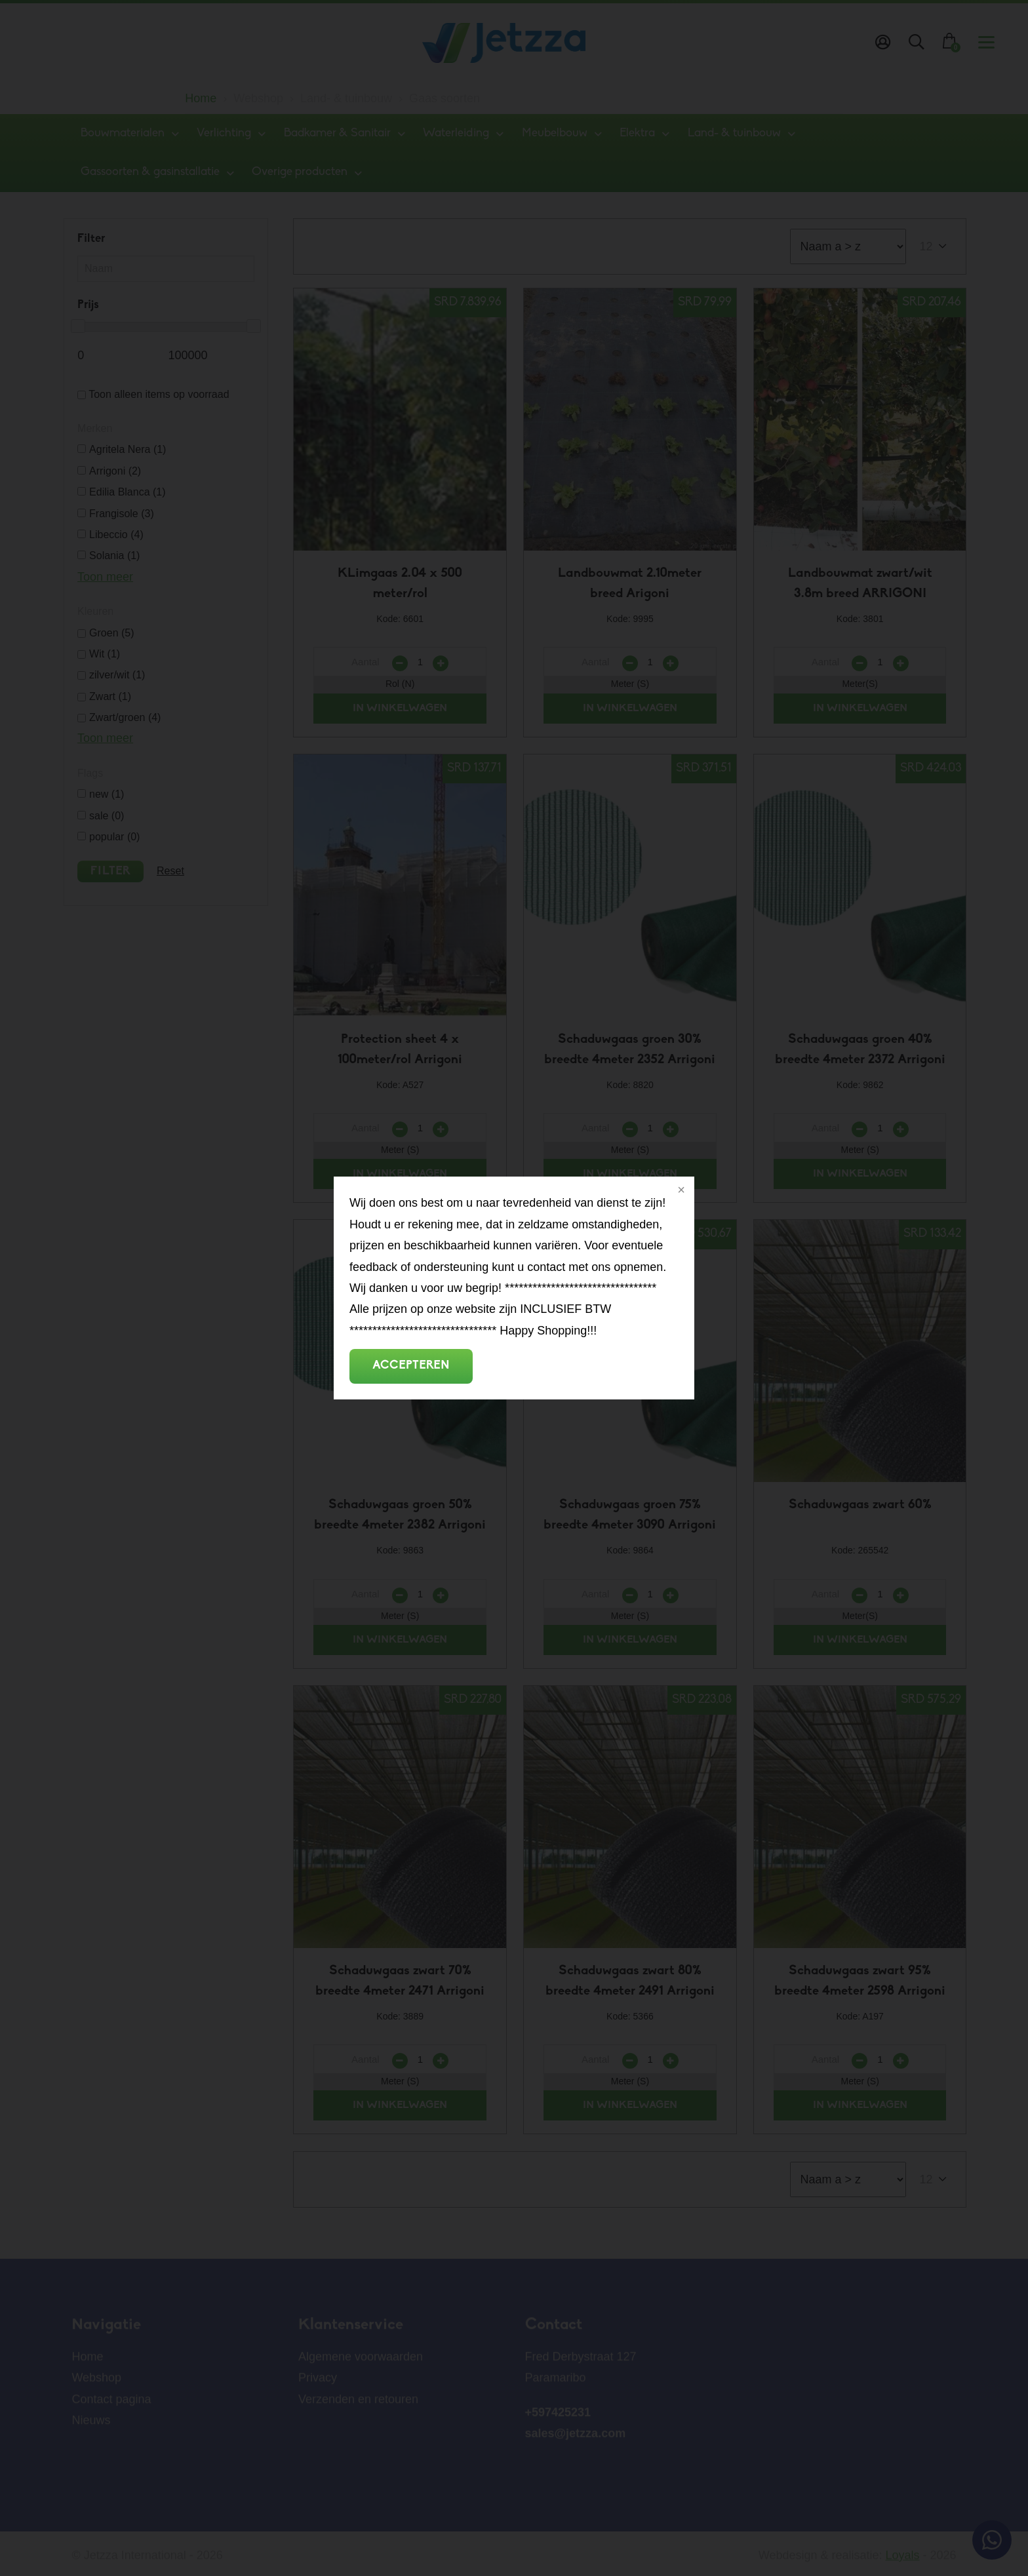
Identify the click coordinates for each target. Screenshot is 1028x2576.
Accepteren (411, 1365)
